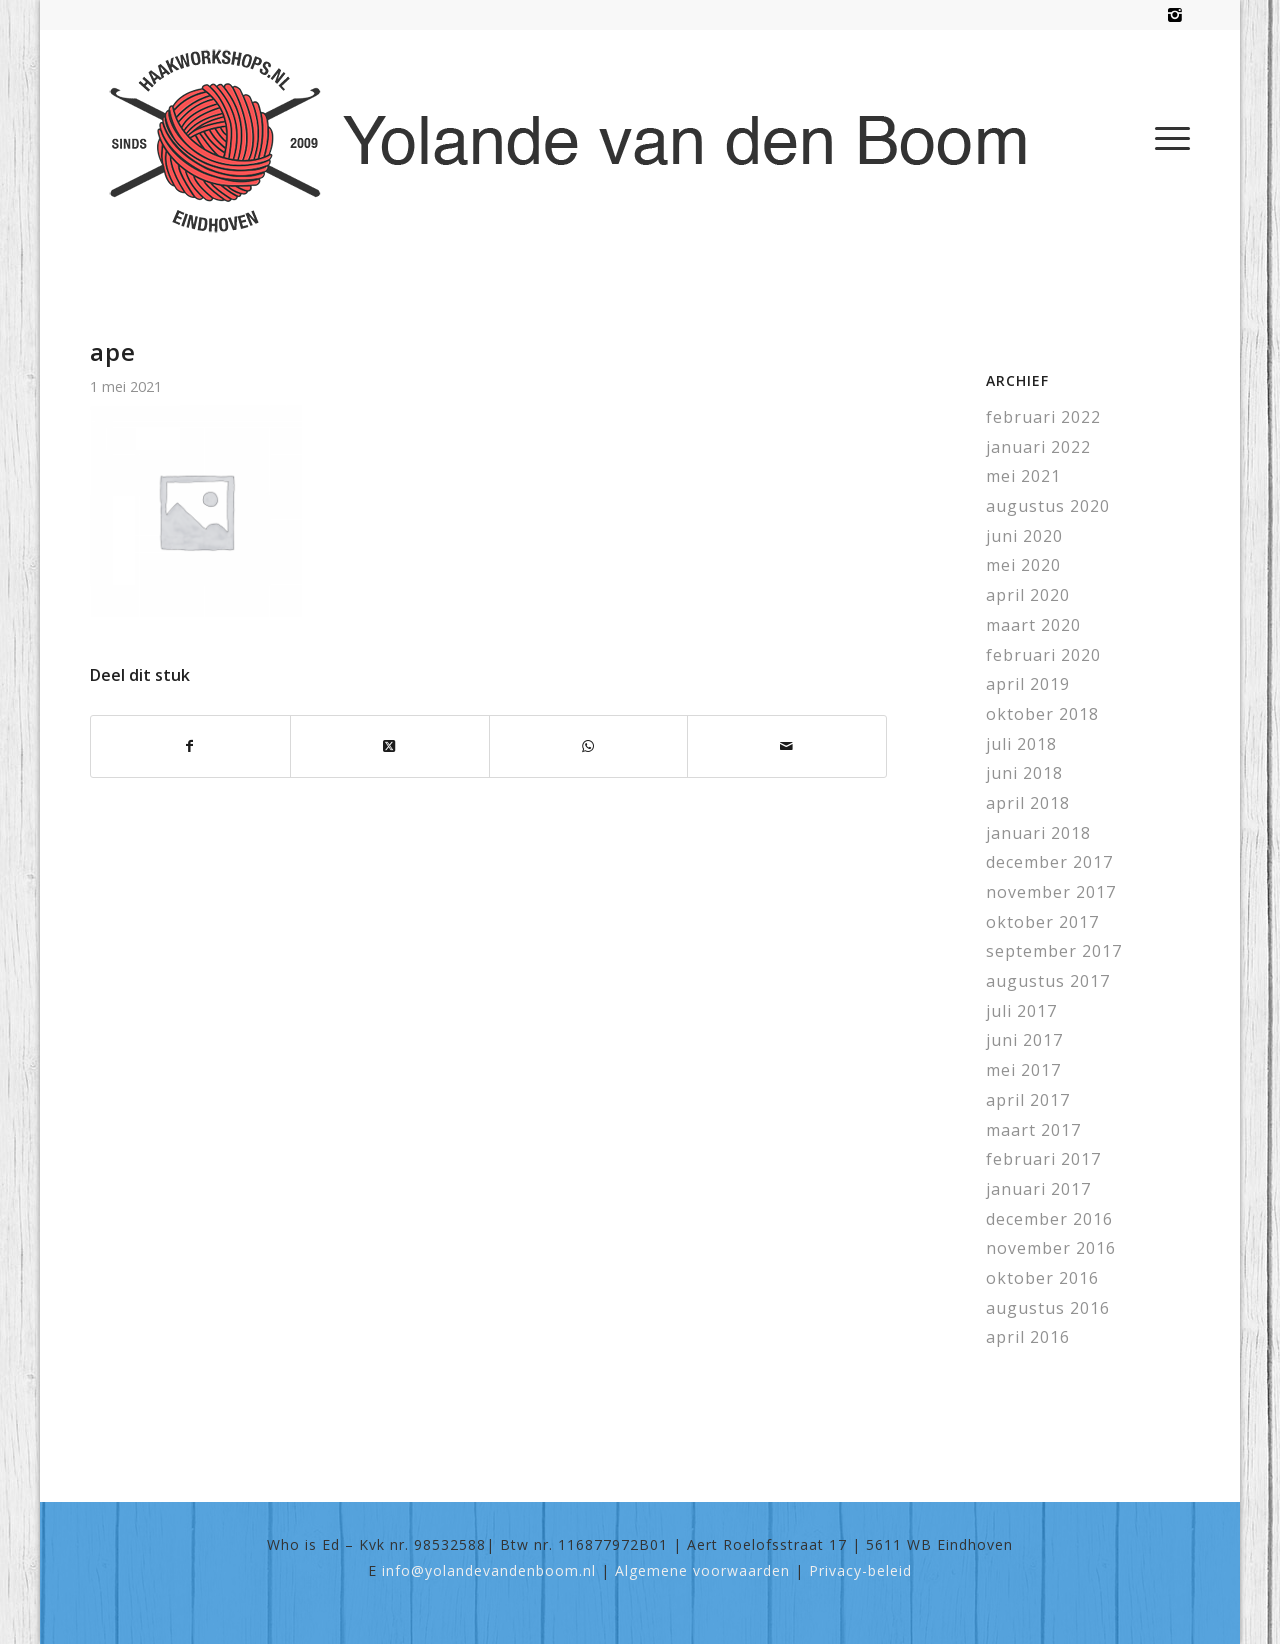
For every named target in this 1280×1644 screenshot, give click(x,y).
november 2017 (1051, 892)
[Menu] (1166, 138)
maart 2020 (1033, 625)
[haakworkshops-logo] (578, 138)
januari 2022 (1038, 447)
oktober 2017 (1042, 922)
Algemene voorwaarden (702, 1570)
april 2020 (1028, 595)
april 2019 (1028, 684)
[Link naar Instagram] (1175, 15)
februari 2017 (1043, 1159)
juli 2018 (1021, 744)
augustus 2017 (1048, 981)
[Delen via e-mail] (787, 746)
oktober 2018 (1042, 714)
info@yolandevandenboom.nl (489, 1570)
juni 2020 (1024, 536)
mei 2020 (1023, 565)
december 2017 (1049, 862)
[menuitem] (1166, 138)
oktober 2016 (1042, 1278)
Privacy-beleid (860, 1570)
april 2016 (1028, 1337)
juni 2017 (1024, 1040)
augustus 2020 (1048, 506)
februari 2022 (1043, 417)
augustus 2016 (1048, 1308)
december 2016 (1049, 1219)
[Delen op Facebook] (190, 746)
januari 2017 (1038, 1189)
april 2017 (1028, 1100)
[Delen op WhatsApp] (589, 746)
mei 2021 (1023, 476)
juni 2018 (1024, 773)
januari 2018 (1038, 833)
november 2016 (1051, 1248)
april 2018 (1028, 803)
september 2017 (1054, 951)
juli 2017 (1021, 1011)
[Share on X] (390, 746)
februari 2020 (1043, 655)
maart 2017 (1033, 1130)
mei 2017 (1023, 1070)
